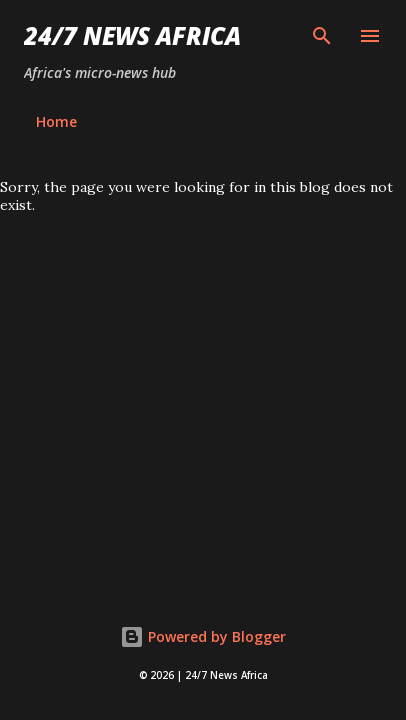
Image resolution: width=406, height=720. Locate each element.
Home (56, 121)
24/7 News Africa (132, 35)
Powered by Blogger (203, 636)
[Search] (322, 36)
